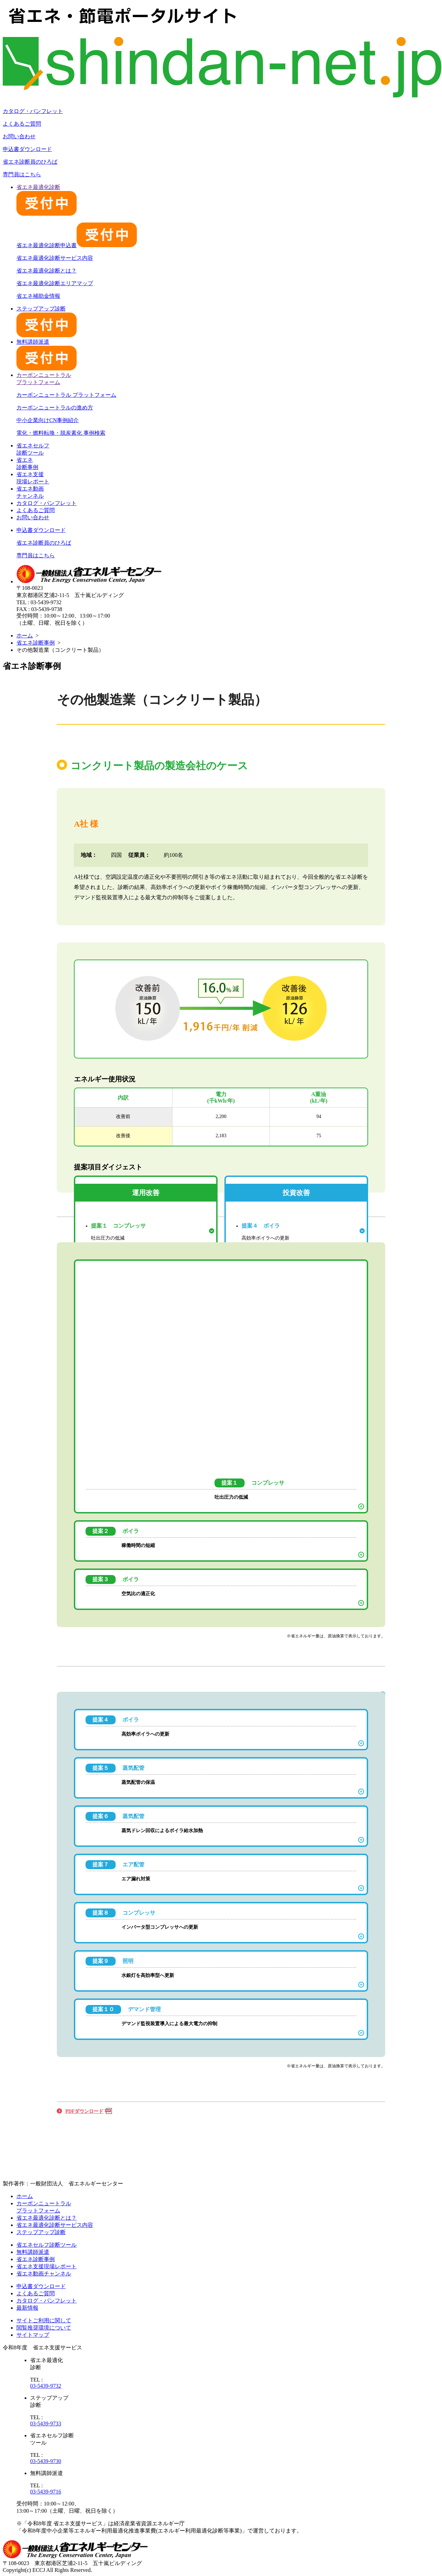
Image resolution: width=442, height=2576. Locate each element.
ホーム (24, 635)
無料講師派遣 (32, 2252)
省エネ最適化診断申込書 (76, 245)
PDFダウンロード (84, 2111)
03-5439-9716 (45, 2492)
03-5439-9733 (45, 2423)
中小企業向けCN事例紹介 (47, 420)
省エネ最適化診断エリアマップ (54, 283)
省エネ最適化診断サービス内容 (54, 258)
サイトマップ (32, 2335)
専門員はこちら (22, 174)
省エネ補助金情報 (38, 296)
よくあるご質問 (22, 124)
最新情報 (27, 2308)
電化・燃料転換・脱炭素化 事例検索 (60, 433)
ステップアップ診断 (41, 2232)
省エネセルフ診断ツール (46, 2245)
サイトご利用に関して (43, 2320)
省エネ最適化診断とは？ (46, 271)
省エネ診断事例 (35, 643)
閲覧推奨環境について (43, 2328)
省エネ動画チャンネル (43, 2273)
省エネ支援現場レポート (46, 2266)
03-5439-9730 (45, 2461)
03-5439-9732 (45, 2386)
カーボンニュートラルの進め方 (54, 407)
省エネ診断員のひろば (30, 162)
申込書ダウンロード (27, 149)
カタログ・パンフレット (33, 111)
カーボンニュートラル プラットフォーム (66, 395)
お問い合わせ (19, 136)
